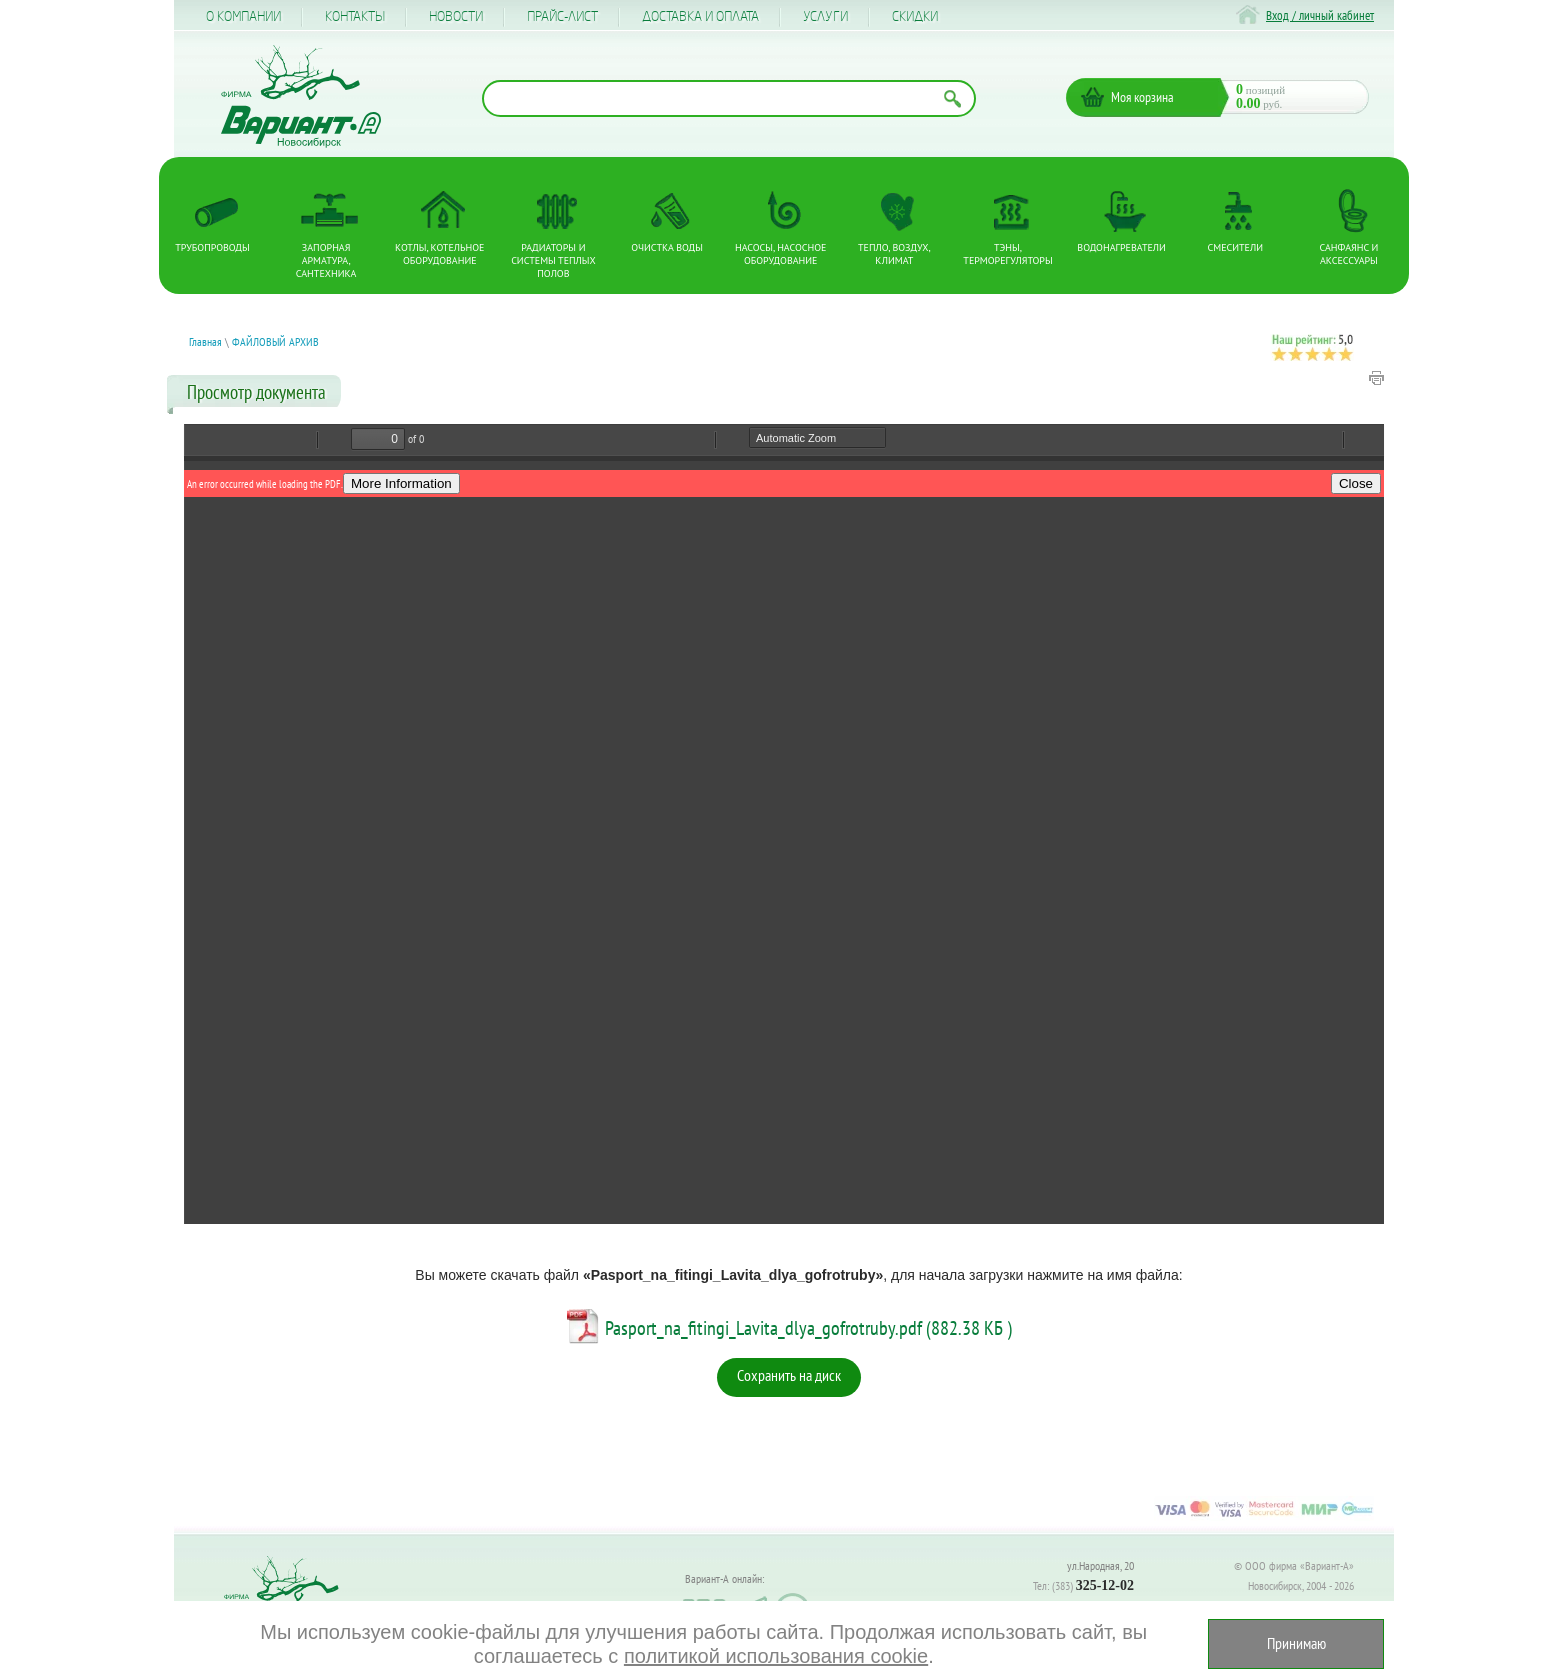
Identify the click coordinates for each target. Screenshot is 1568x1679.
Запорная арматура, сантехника (326, 260)
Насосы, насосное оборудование (780, 254)
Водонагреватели (1121, 247)
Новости (456, 17)
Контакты (355, 17)
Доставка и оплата (700, 17)
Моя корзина (1142, 97)
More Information (401, 483)
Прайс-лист (562, 17)
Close (1356, 483)
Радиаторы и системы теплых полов (553, 260)
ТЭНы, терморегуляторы (1007, 254)
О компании (243, 17)
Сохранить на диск (789, 1375)
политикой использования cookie (773, 1656)
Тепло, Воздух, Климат (894, 254)
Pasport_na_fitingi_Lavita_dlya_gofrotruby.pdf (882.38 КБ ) (808, 1328)
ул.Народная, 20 (1100, 1565)
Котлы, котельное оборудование (439, 254)
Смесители (1235, 247)
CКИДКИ (915, 17)
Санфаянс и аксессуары (1349, 254)
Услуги (825, 17)
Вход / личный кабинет (1320, 15)
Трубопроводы (212, 247)
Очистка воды (667, 247)
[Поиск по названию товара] (729, 98)
